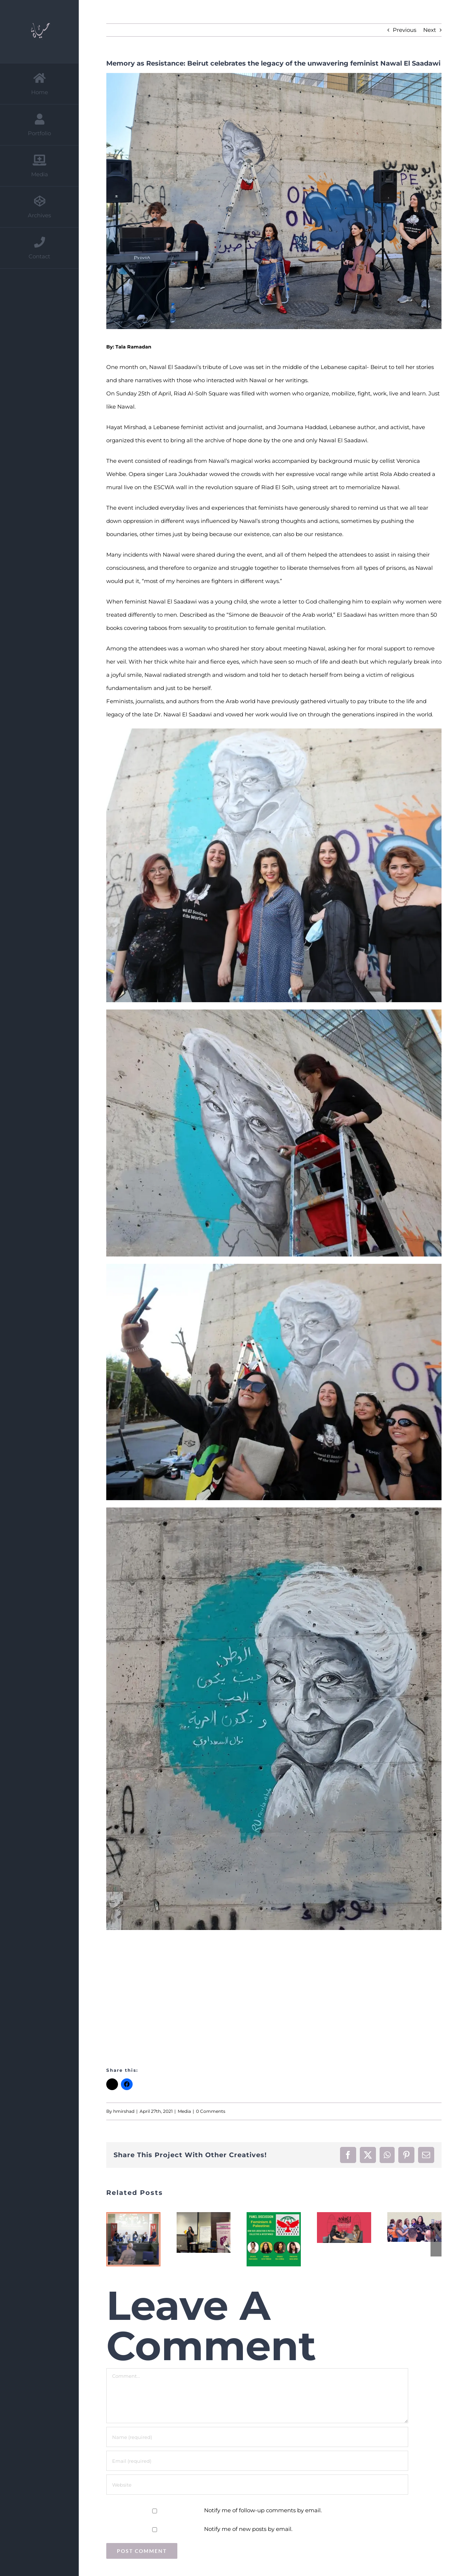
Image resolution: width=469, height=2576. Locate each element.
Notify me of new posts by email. (248, 2528)
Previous (404, 29)
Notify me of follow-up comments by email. (263, 2510)
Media (184, 2111)
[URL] (257, 2484)
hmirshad (123, 2111)
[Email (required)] (257, 2461)
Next (429, 29)
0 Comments (210, 2111)
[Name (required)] (257, 2437)
